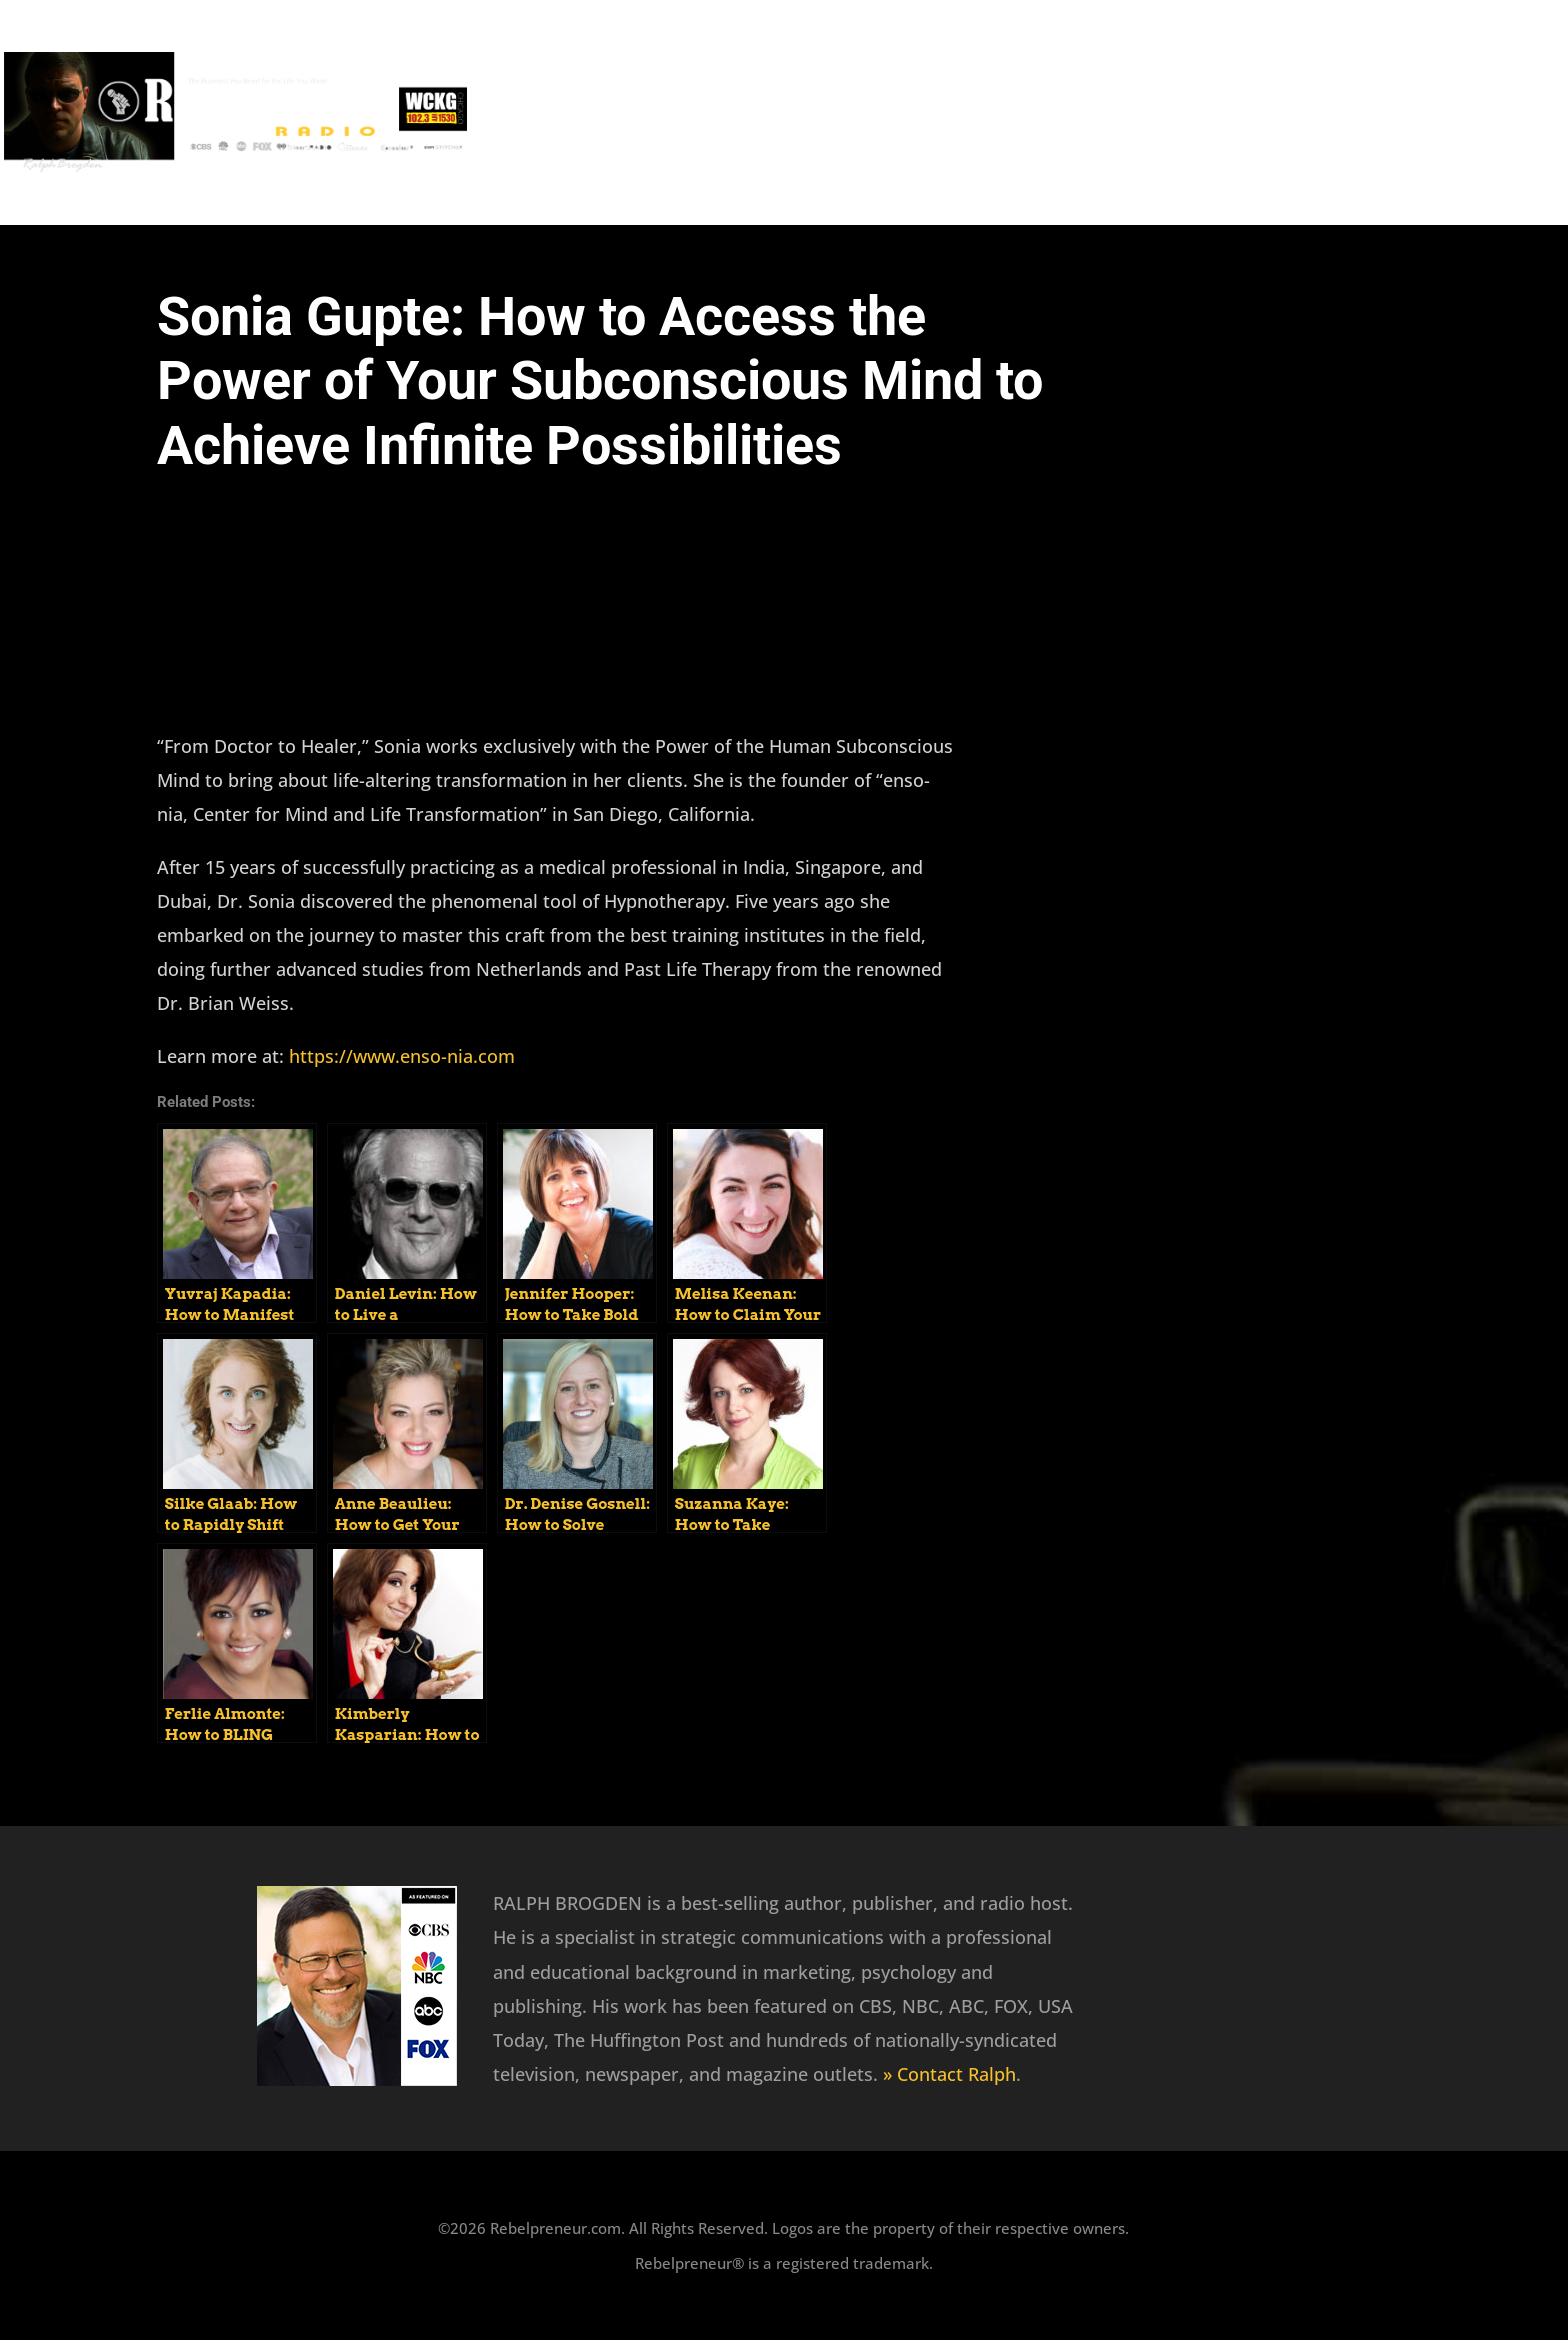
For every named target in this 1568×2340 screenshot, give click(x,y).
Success (1066, 108)
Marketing (1292, 108)
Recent (848, 108)
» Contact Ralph (949, 2074)
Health (1405, 108)
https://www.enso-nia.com (402, 1056)
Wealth (1503, 108)
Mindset (1173, 108)
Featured (955, 108)
